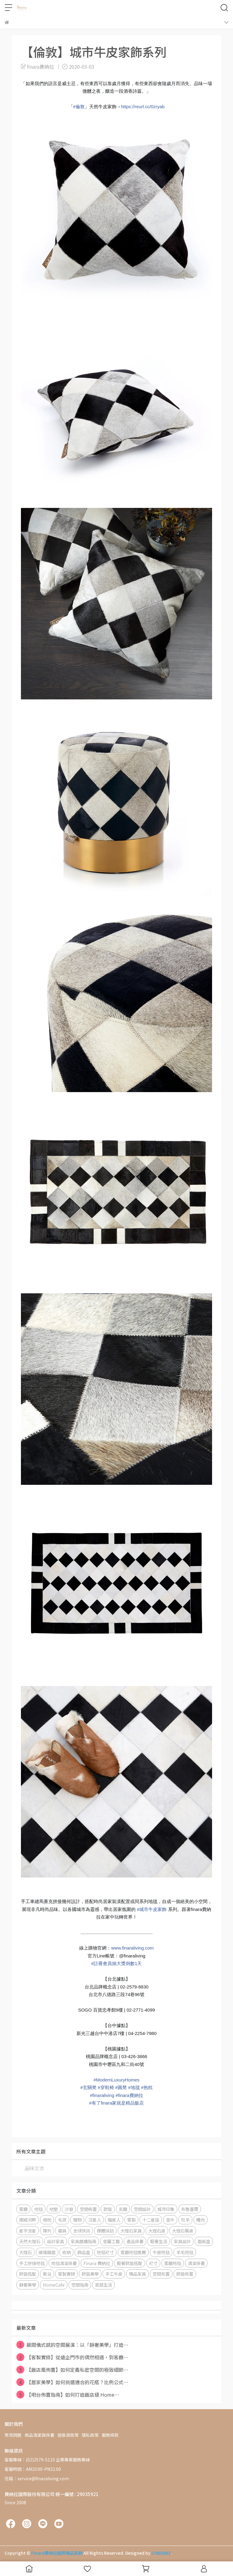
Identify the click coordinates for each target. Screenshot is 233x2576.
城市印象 (165, 2209)
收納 (66, 2252)
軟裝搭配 (27, 2274)
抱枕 (47, 2219)
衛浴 (47, 2274)
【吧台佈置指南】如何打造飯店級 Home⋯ (67, 2394)
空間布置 (161, 2274)
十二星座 (150, 2219)
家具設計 (182, 2241)
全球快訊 (81, 2230)
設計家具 (55, 2241)
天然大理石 (29, 2241)
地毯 (38, 2209)
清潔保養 (196, 2263)
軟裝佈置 (184, 2274)
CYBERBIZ (161, 2553)
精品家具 (137, 2274)
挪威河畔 (27, 2219)
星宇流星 (27, 2230)
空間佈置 (88, 2209)
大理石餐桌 (182, 2230)
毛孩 (62, 2219)
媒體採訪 (105, 2230)
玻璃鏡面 (47, 2252)
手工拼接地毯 (32, 2263)
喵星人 (114, 2219)
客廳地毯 (172, 2263)
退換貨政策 (68, 2435)
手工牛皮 (113, 2274)
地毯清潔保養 (64, 2263)
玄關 (123, 2209)
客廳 (23, 2209)
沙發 (69, 2209)
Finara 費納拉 (96, 2263)
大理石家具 (131, 2230)
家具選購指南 (83, 2241)
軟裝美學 (90, 2274)
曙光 (200, 2219)
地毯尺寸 (105, 2252)
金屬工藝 (111, 2241)
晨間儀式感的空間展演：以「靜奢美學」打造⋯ (72, 2345)
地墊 (53, 2209)
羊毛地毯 (184, 2252)
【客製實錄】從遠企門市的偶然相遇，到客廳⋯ (72, 2357)
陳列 (47, 2230)
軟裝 (107, 2209)
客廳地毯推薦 (133, 2252)
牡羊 (185, 2219)
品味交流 (34, 2168)
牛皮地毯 (161, 2252)
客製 (131, 2219)
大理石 (25, 2252)
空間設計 (142, 2209)
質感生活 (103, 2284)
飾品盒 (83, 2252)
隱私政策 (90, 2435)
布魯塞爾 (189, 2209)
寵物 (77, 2219)
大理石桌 (156, 2230)
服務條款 (110, 2435)
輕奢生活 (158, 2241)
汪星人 (94, 2219)
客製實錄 (66, 2274)
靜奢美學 (27, 2284)
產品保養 (135, 2241)
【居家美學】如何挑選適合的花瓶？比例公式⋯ (72, 2382)
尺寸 (153, 2263)
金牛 (170, 2219)
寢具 (62, 2230)
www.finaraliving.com (132, 1947)
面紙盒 (204, 2241)
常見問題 (13, 2435)
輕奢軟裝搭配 (129, 2263)
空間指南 (79, 2284)
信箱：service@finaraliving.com (37, 2478)
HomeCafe (54, 2284)
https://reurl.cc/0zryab (142, 106)
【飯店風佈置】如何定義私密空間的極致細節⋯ (72, 2370)
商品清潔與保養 (39, 2435)
